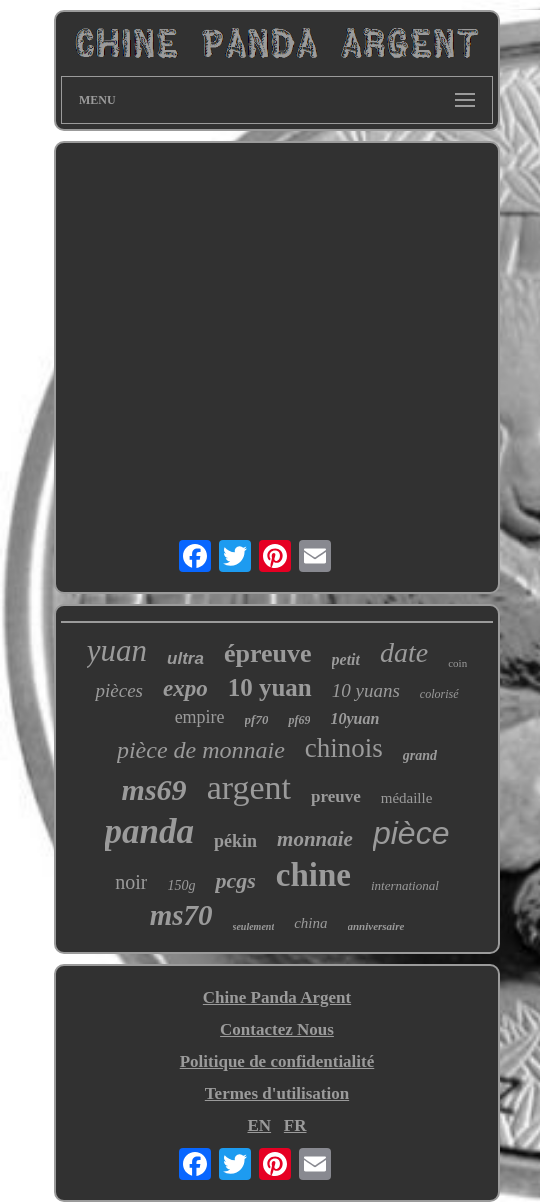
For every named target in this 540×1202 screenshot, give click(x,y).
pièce (411, 833)
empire (200, 717)
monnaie (315, 839)
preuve (336, 796)
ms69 (154, 789)
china (310, 923)
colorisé (439, 694)
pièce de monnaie (201, 750)
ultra (185, 658)
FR (295, 1125)
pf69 (299, 720)
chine (313, 875)
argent (249, 787)
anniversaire (376, 926)
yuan (117, 650)
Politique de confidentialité (277, 1061)
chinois (344, 748)
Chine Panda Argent (277, 997)
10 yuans (366, 690)
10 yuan (270, 687)
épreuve (268, 653)
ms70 (181, 915)
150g (181, 885)
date (404, 652)
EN (259, 1125)
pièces (118, 690)
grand (420, 755)
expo (185, 688)
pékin (235, 841)
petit (346, 659)
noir (131, 882)
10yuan (354, 718)
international (405, 885)
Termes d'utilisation (277, 1093)
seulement (254, 926)
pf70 (257, 719)
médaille (407, 798)
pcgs (235, 880)
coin (457, 663)
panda (149, 831)
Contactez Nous (277, 1029)
